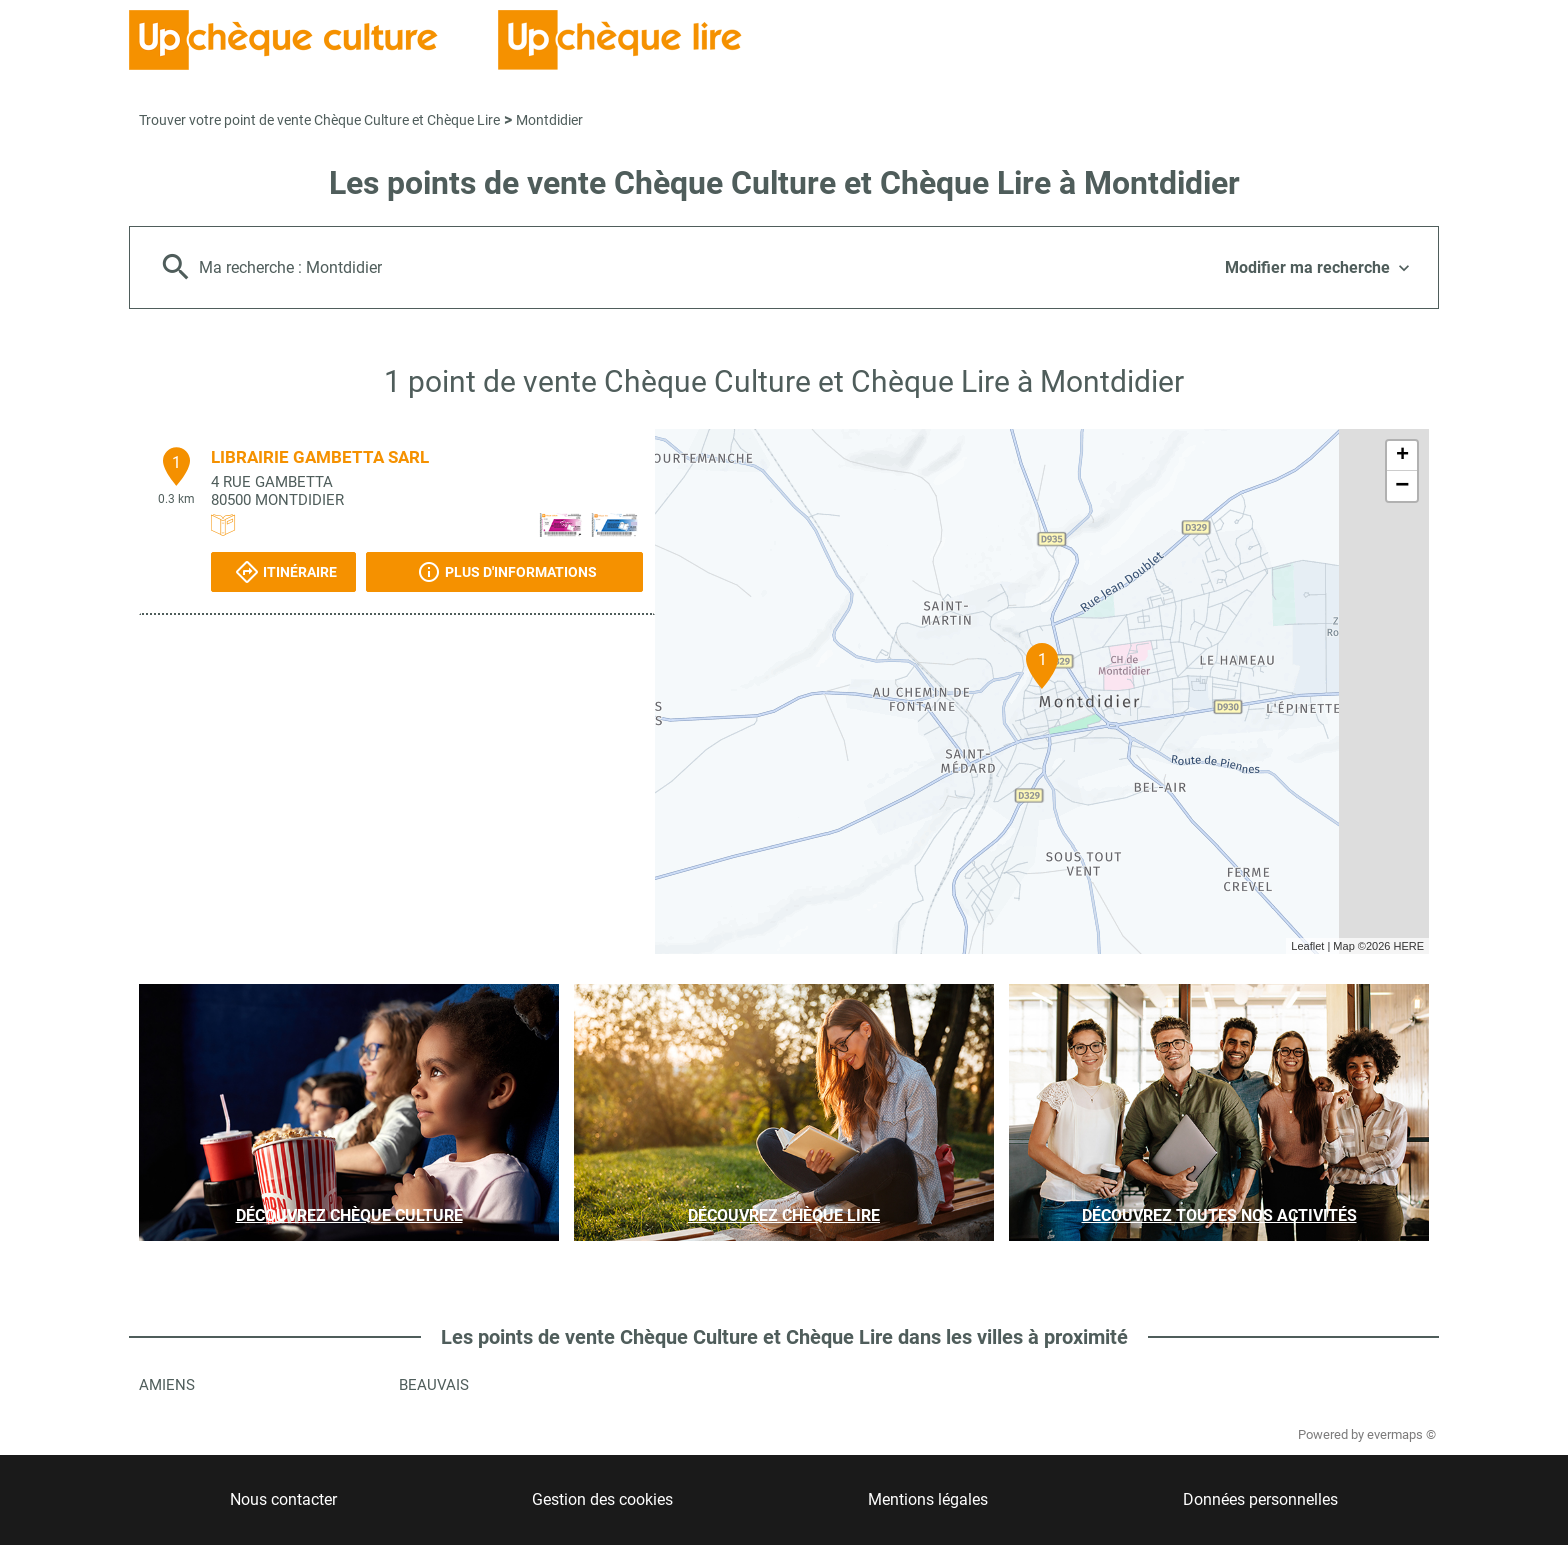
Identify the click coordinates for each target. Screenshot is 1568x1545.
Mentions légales (928, 1499)
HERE (1408, 946)
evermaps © (1401, 1434)
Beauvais (434, 1385)
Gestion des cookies (602, 1499)
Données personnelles (1260, 1499)
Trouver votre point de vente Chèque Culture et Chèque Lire (319, 120)
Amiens (167, 1385)
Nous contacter (283, 1499)
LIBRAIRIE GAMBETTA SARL (320, 457)
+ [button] (1402, 456)
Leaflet (1307, 946)
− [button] (1402, 486)
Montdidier (549, 120)
